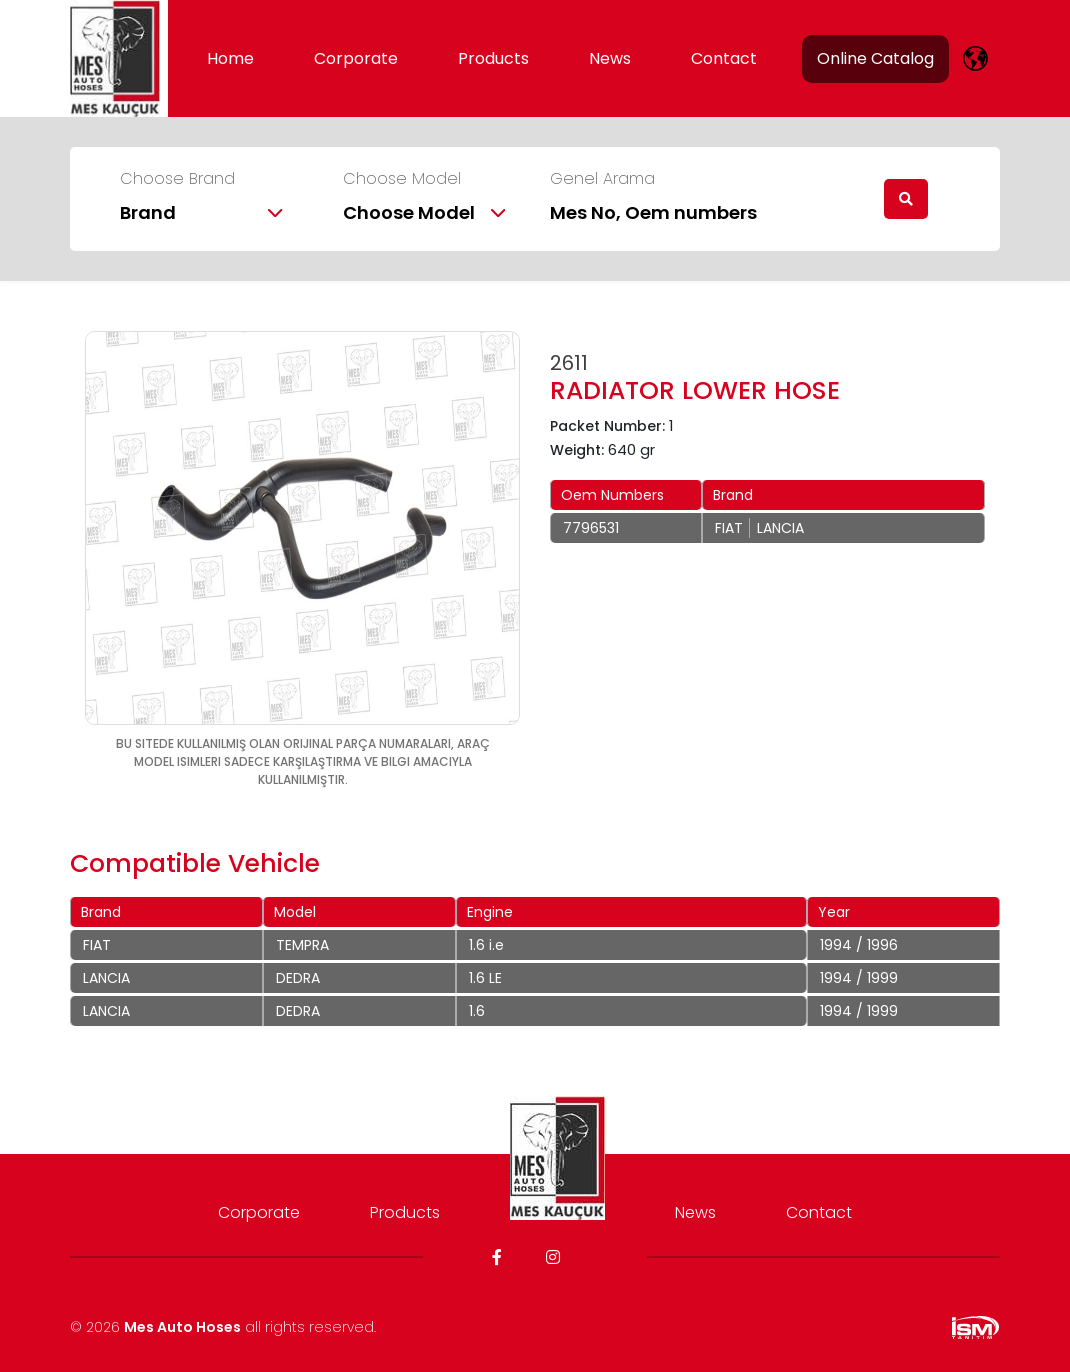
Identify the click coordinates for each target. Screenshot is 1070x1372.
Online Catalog (875, 58)
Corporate (356, 58)
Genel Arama (602, 179)
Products (493, 58)
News (610, 58)
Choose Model (402, 179)
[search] (906, 199)
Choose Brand (177, 179)
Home (230, 58)
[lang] (975, 58)
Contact (724, 58)
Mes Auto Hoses (182, 1327)
